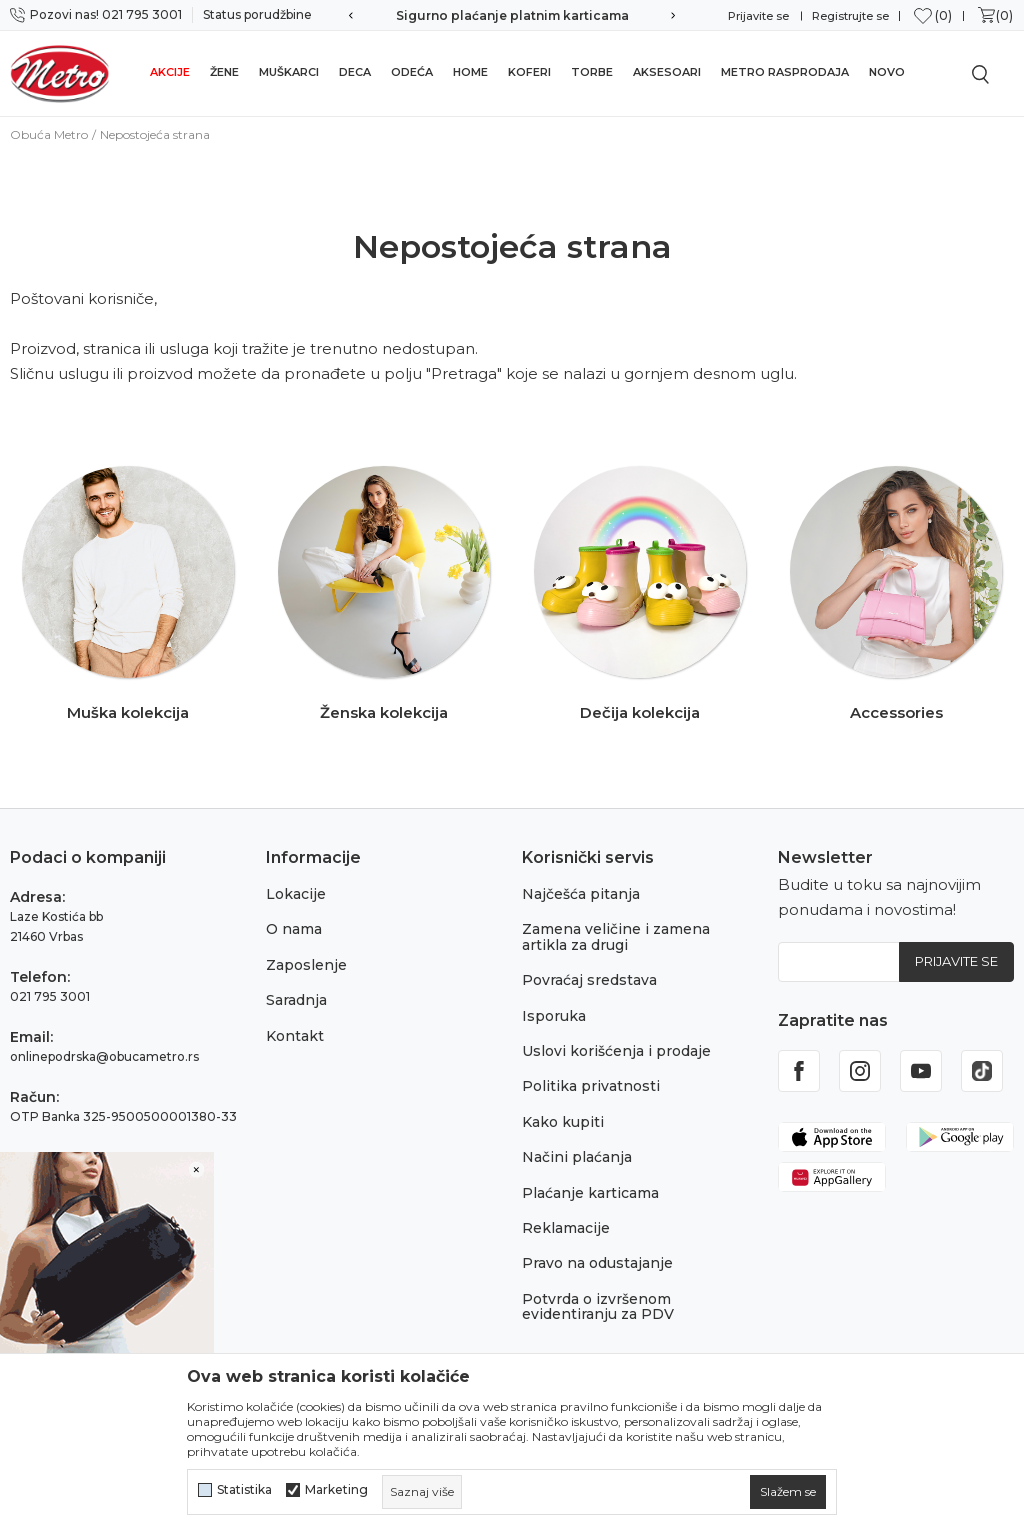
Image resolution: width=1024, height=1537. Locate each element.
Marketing (336, 1490)
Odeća (412, 72)
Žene (224, 72)
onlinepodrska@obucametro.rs (104, 1056)
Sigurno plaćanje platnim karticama (512, 15)
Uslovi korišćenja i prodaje (616, 1051)
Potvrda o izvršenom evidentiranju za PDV (598, 1306)
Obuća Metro (49, 134)
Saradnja (296, 1000)
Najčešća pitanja (581, 894)
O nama (294, 929)
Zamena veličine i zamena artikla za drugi (616, 936)
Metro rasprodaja (785, 72)
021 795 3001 (50, 996)
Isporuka (554, 1016)
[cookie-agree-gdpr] (788, 1492)
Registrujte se (850, 16)
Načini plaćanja (577, 1157)
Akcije (170, 72)
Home (470, 72)
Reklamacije (566, 1228)
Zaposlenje (306, 965)
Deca (355, 72)
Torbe (592, 72)
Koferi (529, 72)
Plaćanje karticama (590, 1193)
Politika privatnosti (591, 1086)
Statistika (244, 1490)
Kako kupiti (563, 1122)
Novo (887, 72)
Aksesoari (667, 72)
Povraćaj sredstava (589, 980)
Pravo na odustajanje (597, 1263)
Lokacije (296, 894)
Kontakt (295, 1036)
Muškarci (289, 72)
